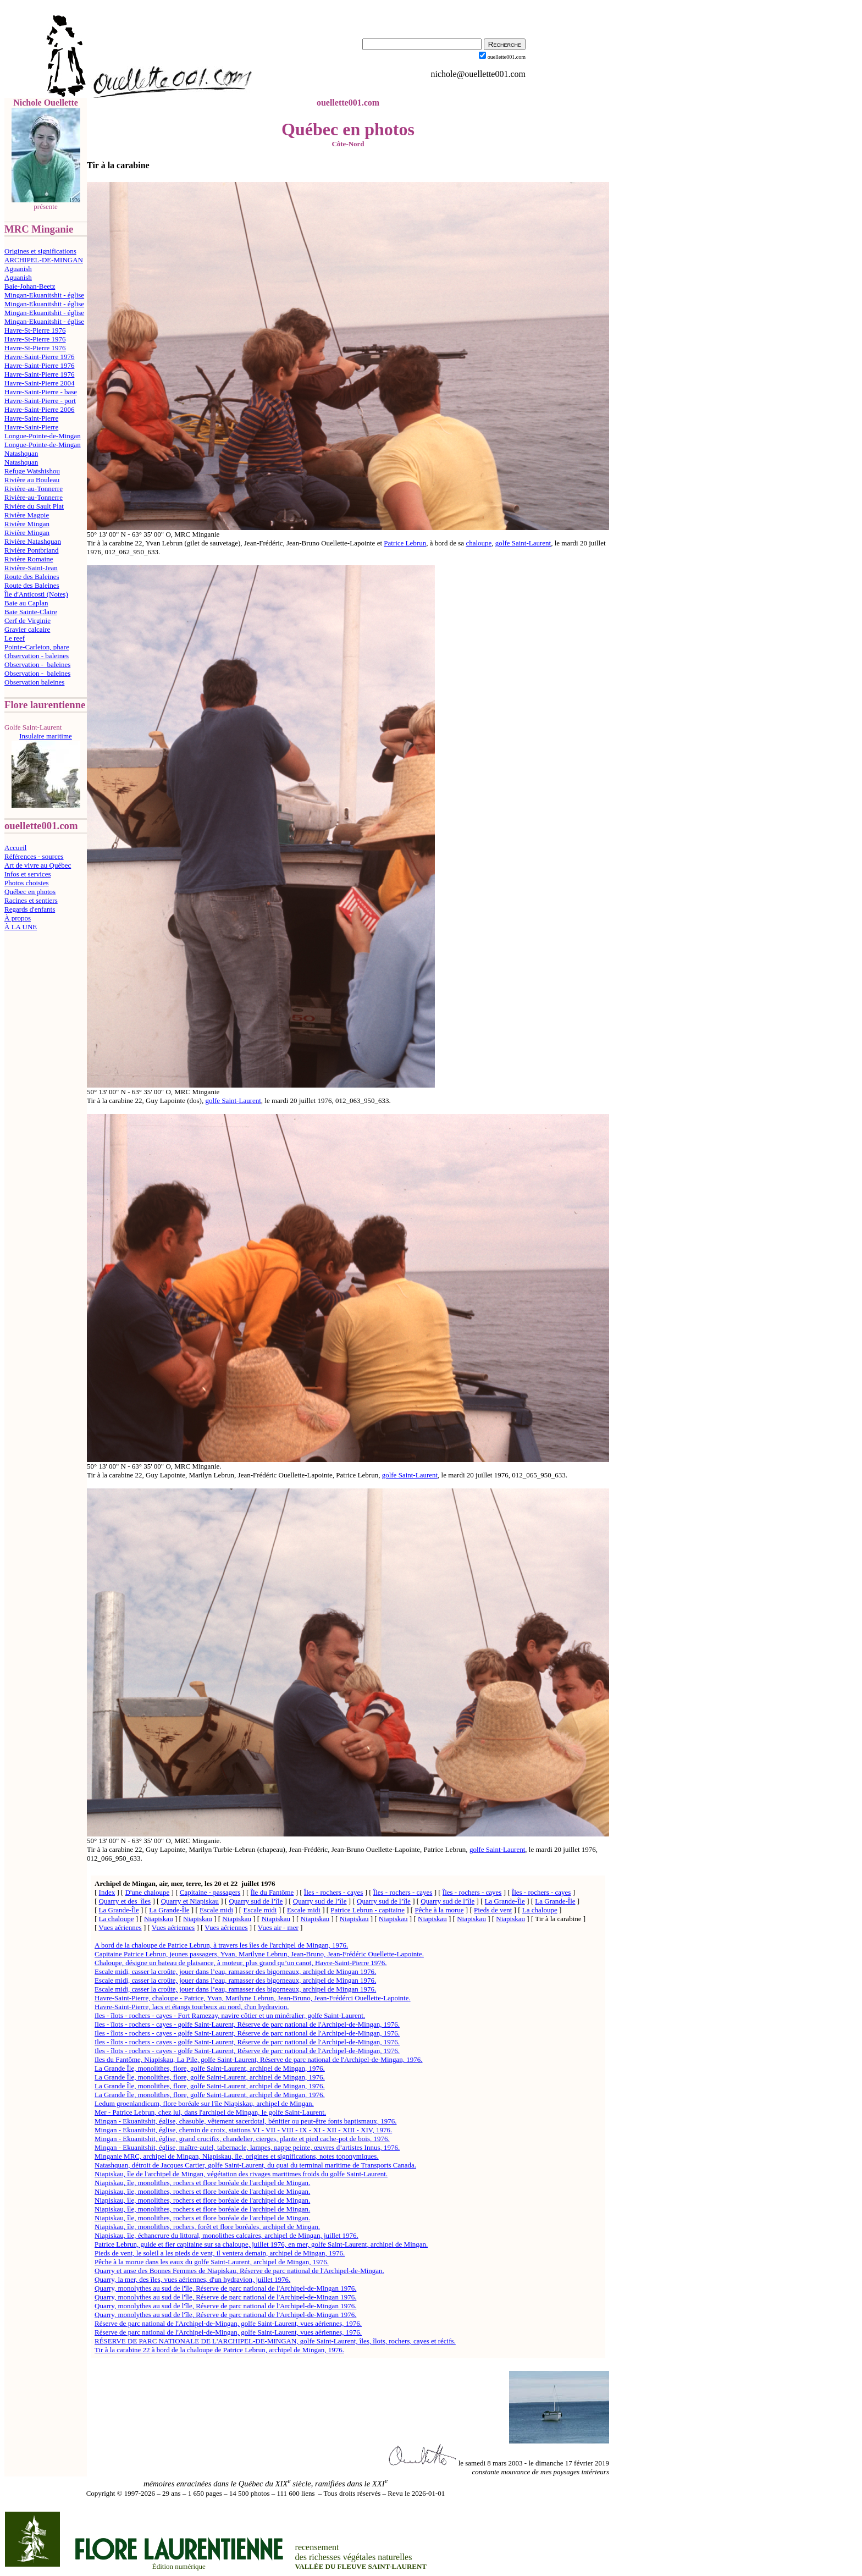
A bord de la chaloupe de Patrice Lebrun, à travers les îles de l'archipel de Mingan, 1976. (221, 1945)
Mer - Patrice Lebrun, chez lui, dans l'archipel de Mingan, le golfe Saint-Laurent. (210, 2112)
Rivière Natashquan (32, 541)
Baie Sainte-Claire (30, 612)
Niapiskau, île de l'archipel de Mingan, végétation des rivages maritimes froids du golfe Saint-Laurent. (241, 2174)
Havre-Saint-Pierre (31, 418)
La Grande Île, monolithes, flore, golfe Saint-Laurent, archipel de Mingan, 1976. (210, 2068)
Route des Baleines (31, 576)
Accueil (15, 847)
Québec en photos (30, 891)
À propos (17, 918)
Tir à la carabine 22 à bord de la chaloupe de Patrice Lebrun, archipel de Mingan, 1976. (219, 2350)
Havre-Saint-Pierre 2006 (39, 409)
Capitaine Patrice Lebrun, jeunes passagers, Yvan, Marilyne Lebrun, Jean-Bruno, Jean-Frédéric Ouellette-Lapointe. (259, 1954)
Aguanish (18, 268)
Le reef (14, 638)
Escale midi (216, 1910)
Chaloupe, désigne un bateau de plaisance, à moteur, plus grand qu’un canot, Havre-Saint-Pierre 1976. (241, 1963)
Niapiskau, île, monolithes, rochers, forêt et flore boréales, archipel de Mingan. (207, 2226)
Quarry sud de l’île (256, 1901)
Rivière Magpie (26, 515)
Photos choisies (26, 883)
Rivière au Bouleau (31, 480)
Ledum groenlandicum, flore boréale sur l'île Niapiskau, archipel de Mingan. (204, 2103)
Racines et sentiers (31, 900)
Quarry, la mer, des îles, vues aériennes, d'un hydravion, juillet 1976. (192, 2279)
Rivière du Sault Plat (34, 506)
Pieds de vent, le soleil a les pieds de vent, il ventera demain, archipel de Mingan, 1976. (220, 2253)
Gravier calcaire (27, 629)
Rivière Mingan (26, 524)
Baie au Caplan (26, 603)
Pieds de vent (493, 1910)
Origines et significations (40, 251)
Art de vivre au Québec (37, 865)
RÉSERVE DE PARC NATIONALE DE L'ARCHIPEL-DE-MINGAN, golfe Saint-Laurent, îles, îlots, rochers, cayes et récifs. (275, 2341)
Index (107, 1892)
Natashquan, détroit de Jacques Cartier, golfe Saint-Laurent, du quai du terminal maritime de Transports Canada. (255, 2165)
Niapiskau (158, 1919)
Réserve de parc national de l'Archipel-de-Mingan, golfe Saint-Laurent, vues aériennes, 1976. (228, 2323)
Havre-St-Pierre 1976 (35, 330)
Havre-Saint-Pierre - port (40, 400)
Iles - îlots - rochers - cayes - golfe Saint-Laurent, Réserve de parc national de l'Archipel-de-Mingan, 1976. (247, 2024)
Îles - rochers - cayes (333, 1892)
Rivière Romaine (28, 559)
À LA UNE (20, 927)
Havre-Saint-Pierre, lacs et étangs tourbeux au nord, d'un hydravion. (192, 2007)
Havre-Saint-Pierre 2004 (39, 383)
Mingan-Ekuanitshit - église (44, 295)
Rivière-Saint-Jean (31, 568)
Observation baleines (34, 682)
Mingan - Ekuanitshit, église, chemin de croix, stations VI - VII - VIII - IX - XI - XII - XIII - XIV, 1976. (243, 2130)
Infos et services (27, 874)
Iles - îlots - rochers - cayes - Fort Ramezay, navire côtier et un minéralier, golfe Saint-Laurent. (230, 2015)
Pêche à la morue (439, 1910)
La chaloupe (539, 1910)
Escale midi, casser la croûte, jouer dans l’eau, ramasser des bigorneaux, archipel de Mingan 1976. (235, 1971)
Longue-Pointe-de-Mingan (42, 436)
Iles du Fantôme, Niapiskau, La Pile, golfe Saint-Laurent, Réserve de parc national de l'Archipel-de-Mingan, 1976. (259, 2059)
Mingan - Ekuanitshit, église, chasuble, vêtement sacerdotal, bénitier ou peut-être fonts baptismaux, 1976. (245, 2121)
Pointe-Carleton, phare (36, 647)
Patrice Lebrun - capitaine (367, 1910)
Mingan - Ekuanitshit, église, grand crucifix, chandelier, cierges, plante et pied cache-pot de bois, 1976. (242, 2138)
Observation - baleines (36, 656)
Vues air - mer (278, 1927)
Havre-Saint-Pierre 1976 (39, 356)
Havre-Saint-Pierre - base (40, 392)
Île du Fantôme (272, 1892)
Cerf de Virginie (27, 620)
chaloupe (478, 543)
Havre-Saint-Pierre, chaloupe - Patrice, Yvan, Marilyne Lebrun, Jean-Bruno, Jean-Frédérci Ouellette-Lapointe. (253, 1998)
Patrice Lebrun (405, 543)
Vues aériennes (119, 1927)
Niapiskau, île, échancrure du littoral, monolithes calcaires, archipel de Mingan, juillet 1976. (226, 2235)
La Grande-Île (505, 1901)
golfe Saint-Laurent (523, 543)
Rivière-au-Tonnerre (33, 488)
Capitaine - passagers (210, 1892)
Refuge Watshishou (32, 471)
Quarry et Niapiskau (190, 1901)
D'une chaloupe (147, 1892)
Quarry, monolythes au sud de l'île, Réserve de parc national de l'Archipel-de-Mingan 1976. (225, 2288)
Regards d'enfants (29, 909)
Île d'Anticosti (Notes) (36, 594)
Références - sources (34, 856)
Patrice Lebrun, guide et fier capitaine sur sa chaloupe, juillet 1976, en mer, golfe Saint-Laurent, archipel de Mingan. (261, 2244)
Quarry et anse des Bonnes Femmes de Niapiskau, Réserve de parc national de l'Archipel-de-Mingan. (239, 2270)
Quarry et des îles (125, 1901)
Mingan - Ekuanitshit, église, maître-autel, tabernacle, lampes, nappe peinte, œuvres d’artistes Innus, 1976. (247, 2147)
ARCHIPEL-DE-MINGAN (43, 260)
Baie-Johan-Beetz (29, 286)
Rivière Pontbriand (31, 550)
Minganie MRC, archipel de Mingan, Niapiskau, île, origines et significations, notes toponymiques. (237, 2156)
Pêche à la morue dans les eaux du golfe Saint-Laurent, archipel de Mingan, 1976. (212, 2262)
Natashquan (21, 453)
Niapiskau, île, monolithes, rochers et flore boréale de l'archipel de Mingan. (202, 2182)
